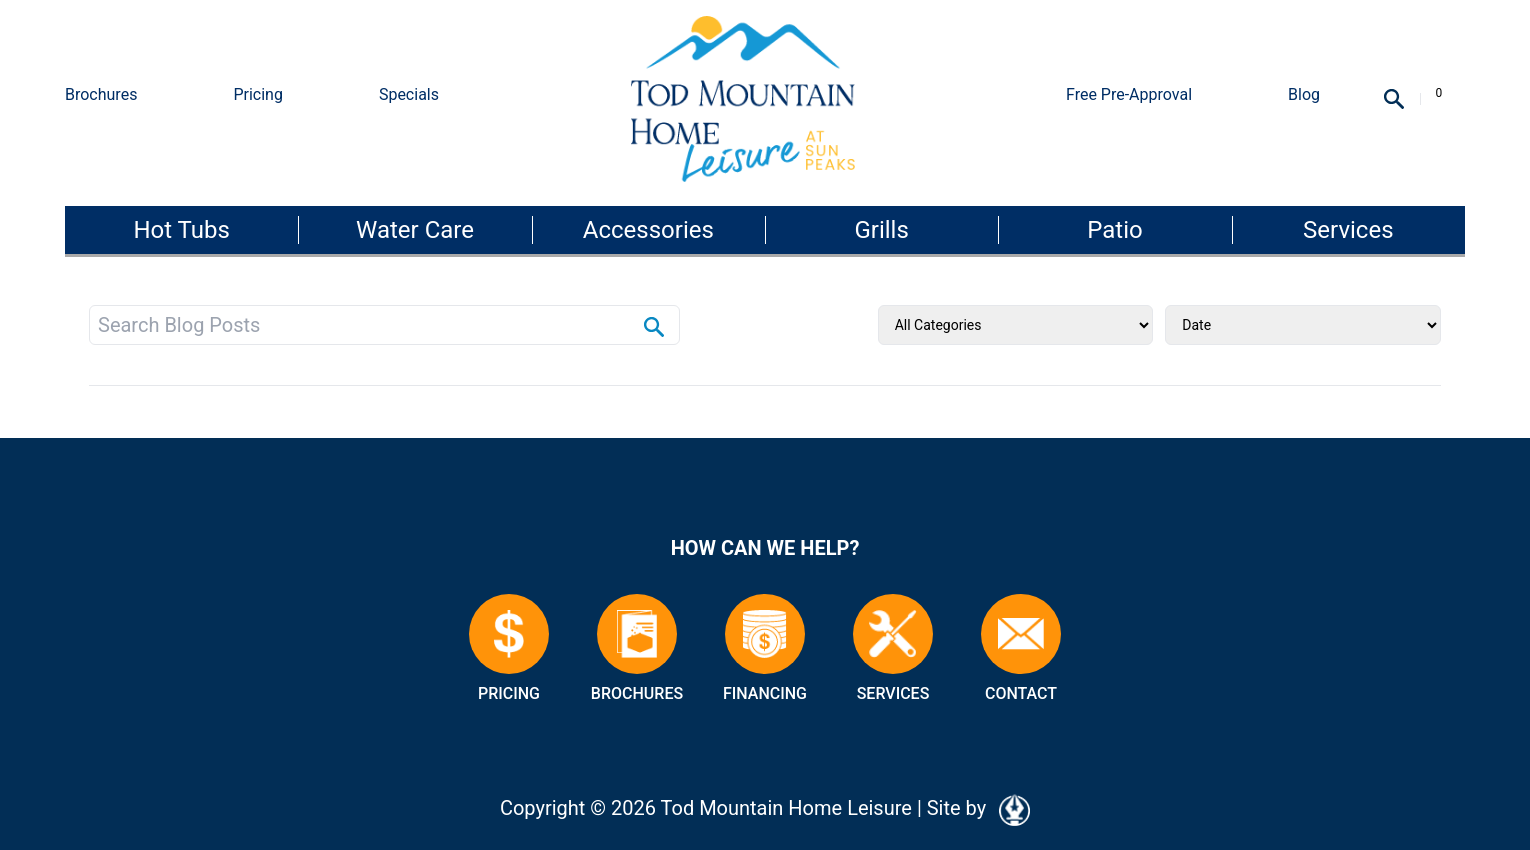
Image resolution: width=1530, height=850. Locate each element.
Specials (409, 94)
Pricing (258, 94)
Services (1348, 230)
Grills (881, 230)
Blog (1304, 94)
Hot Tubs (181, 230)
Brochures (101, 94)
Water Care (415, 230)
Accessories (648, 230)
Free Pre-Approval (1129, 94)
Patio (1114, 230)
